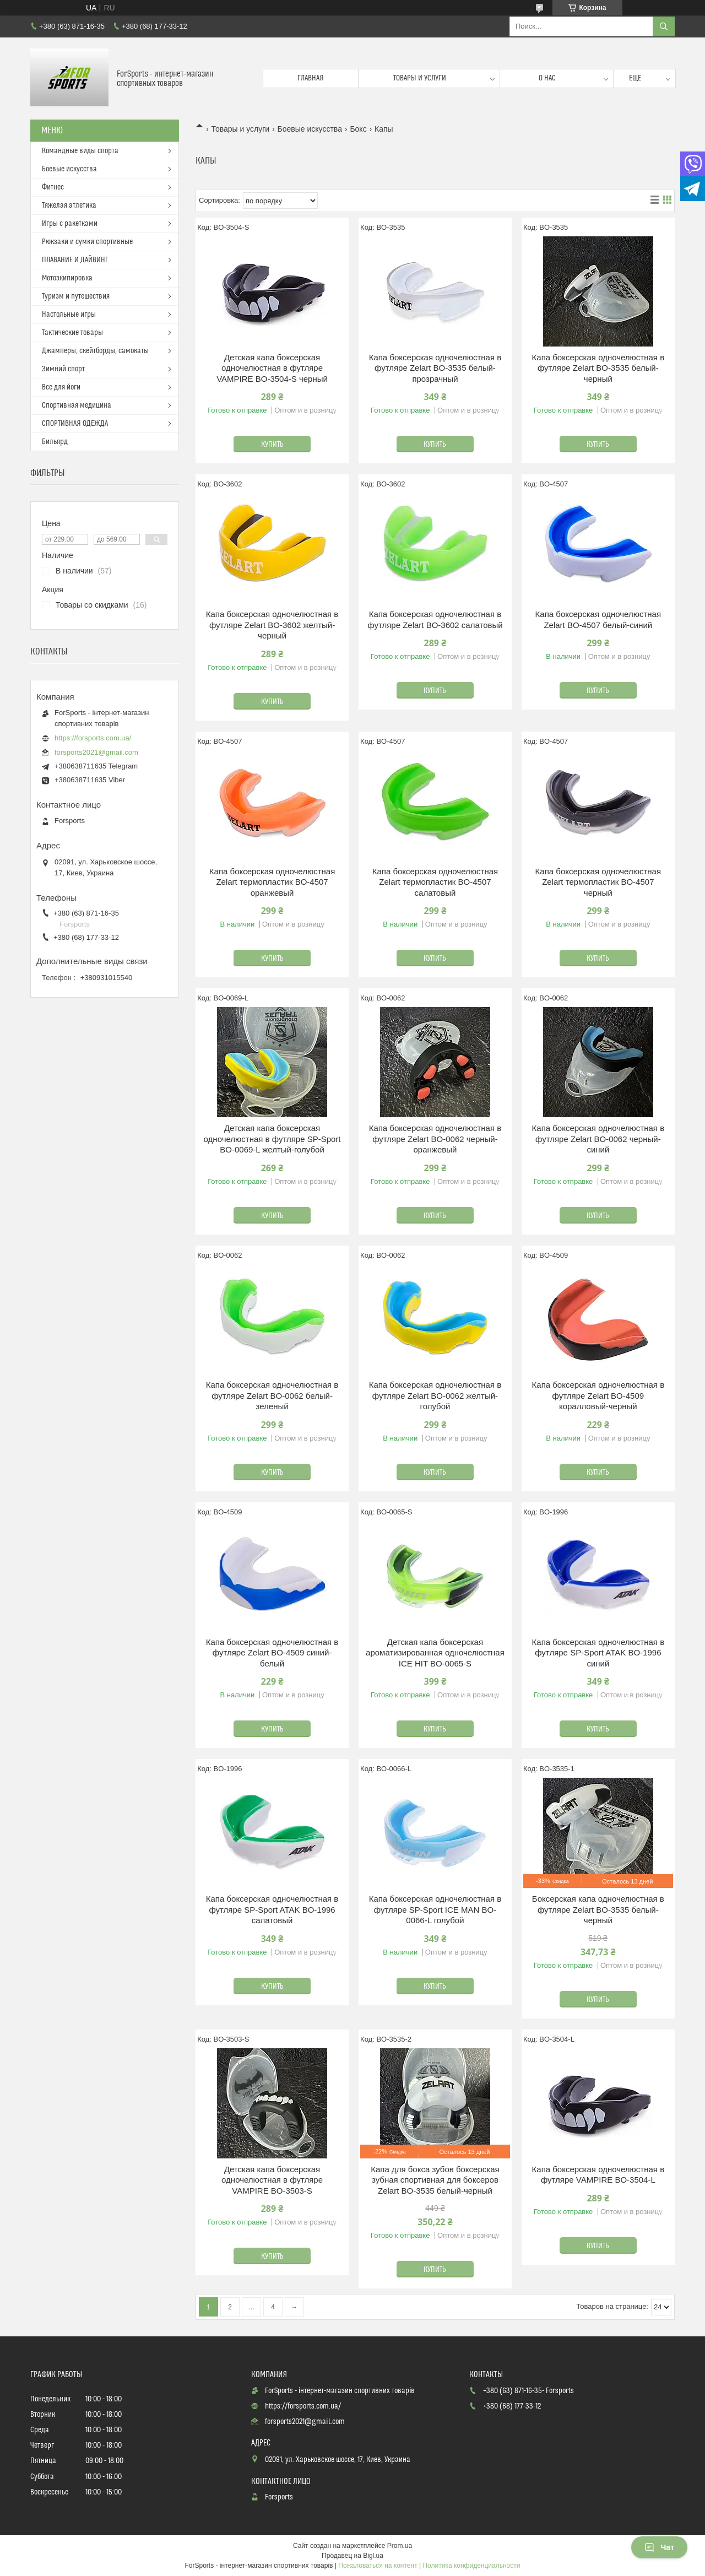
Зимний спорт (63, 369)
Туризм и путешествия (76, 296)
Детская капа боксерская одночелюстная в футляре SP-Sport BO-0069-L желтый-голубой (272, 1138)
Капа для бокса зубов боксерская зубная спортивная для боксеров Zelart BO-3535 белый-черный (435, 2179)
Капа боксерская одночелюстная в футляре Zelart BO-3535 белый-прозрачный (435, 368)
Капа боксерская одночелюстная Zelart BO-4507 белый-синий (598, 619)
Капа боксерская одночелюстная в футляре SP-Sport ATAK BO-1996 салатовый (272, 1909)
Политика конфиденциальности (471, 2565)
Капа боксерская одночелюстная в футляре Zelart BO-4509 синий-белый (272, 1652)
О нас (547, 78)
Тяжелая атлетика (69, 205)
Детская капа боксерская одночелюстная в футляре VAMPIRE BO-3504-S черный (272, 368)
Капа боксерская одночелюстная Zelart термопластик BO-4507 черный (598, 882)
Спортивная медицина (76, 405)
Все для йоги (61, 387)
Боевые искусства (310, 129)
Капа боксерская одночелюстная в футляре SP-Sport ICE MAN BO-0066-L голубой (435, 1909)
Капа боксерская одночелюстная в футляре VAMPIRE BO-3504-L (598, 2174)
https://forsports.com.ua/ (93, 738)
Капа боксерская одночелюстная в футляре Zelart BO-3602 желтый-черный (272, 624)
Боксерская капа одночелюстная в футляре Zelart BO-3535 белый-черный (598, 1909)
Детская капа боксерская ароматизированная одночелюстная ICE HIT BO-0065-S (435, 1652)
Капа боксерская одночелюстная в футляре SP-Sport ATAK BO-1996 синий (598, 1652)
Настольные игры (69, 314)
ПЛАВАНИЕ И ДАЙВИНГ (75, 260)
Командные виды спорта (80, 151)
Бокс (358, 129)
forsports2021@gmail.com (96, 752)
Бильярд (55, 441)
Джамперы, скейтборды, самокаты (95, 351)
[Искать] (664, 26)
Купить (272, 444)
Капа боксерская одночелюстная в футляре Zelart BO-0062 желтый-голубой (435, 1395)
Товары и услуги (419, 78)
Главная (310, 78)
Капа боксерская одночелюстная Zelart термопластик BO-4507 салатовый (435, 882)
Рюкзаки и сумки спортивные (87, 241)
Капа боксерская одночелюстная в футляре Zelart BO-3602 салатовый (434, 619)
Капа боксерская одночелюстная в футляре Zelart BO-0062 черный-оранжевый (435, 1138)
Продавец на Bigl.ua (352, 2555)
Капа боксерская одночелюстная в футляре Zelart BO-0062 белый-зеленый (272, 1395)
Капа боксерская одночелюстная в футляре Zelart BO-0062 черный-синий (598, 1138)
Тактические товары (72, 332)
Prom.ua (399, 2546)
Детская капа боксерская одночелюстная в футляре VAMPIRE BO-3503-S (272, 2179)
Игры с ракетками (69, 223)
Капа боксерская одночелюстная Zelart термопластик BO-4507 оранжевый (272, 882)
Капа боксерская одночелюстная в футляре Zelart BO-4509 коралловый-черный (598, 1395)
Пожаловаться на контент (377, 2565)
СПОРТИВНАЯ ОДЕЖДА (75, 423)
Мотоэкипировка (67, 278)
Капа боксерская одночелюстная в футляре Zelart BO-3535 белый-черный (598, 368)
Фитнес (53, 187)
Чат (659, 2547)
